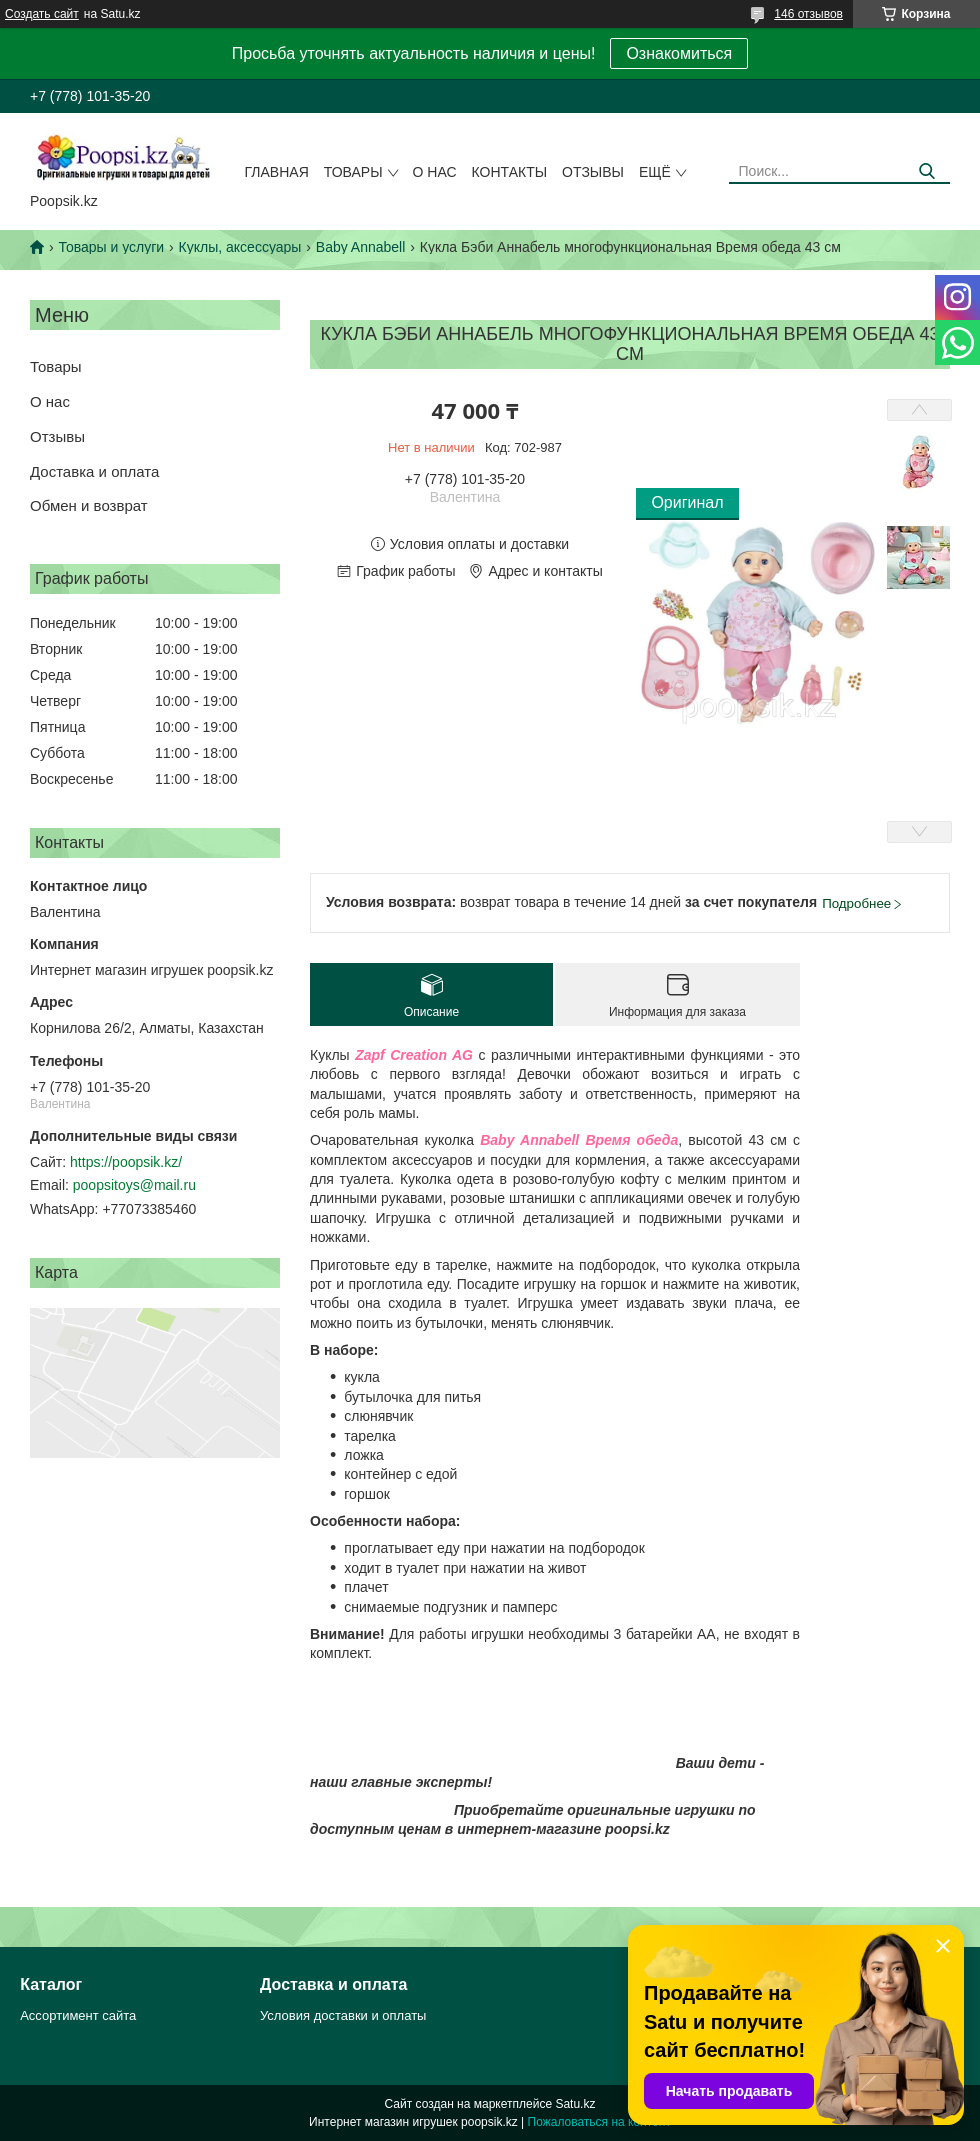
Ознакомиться (679, 53)
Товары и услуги (111, 247)
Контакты (510, 172)
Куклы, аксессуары (240, 247)
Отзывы (593, 172)
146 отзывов (808, 14)
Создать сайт (42, 14)
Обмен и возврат (89, 505)
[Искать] (927, 171)
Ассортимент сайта (78, 2015)
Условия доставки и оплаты (343, 2015)
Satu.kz (575, 2104)
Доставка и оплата (94, 471)
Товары (353, 172)
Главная (277, 172)
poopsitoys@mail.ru (134, 1185)
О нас (435, 172)
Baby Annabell (361, 247)
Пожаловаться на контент (599, 2122)
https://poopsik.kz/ (126, 1162)
